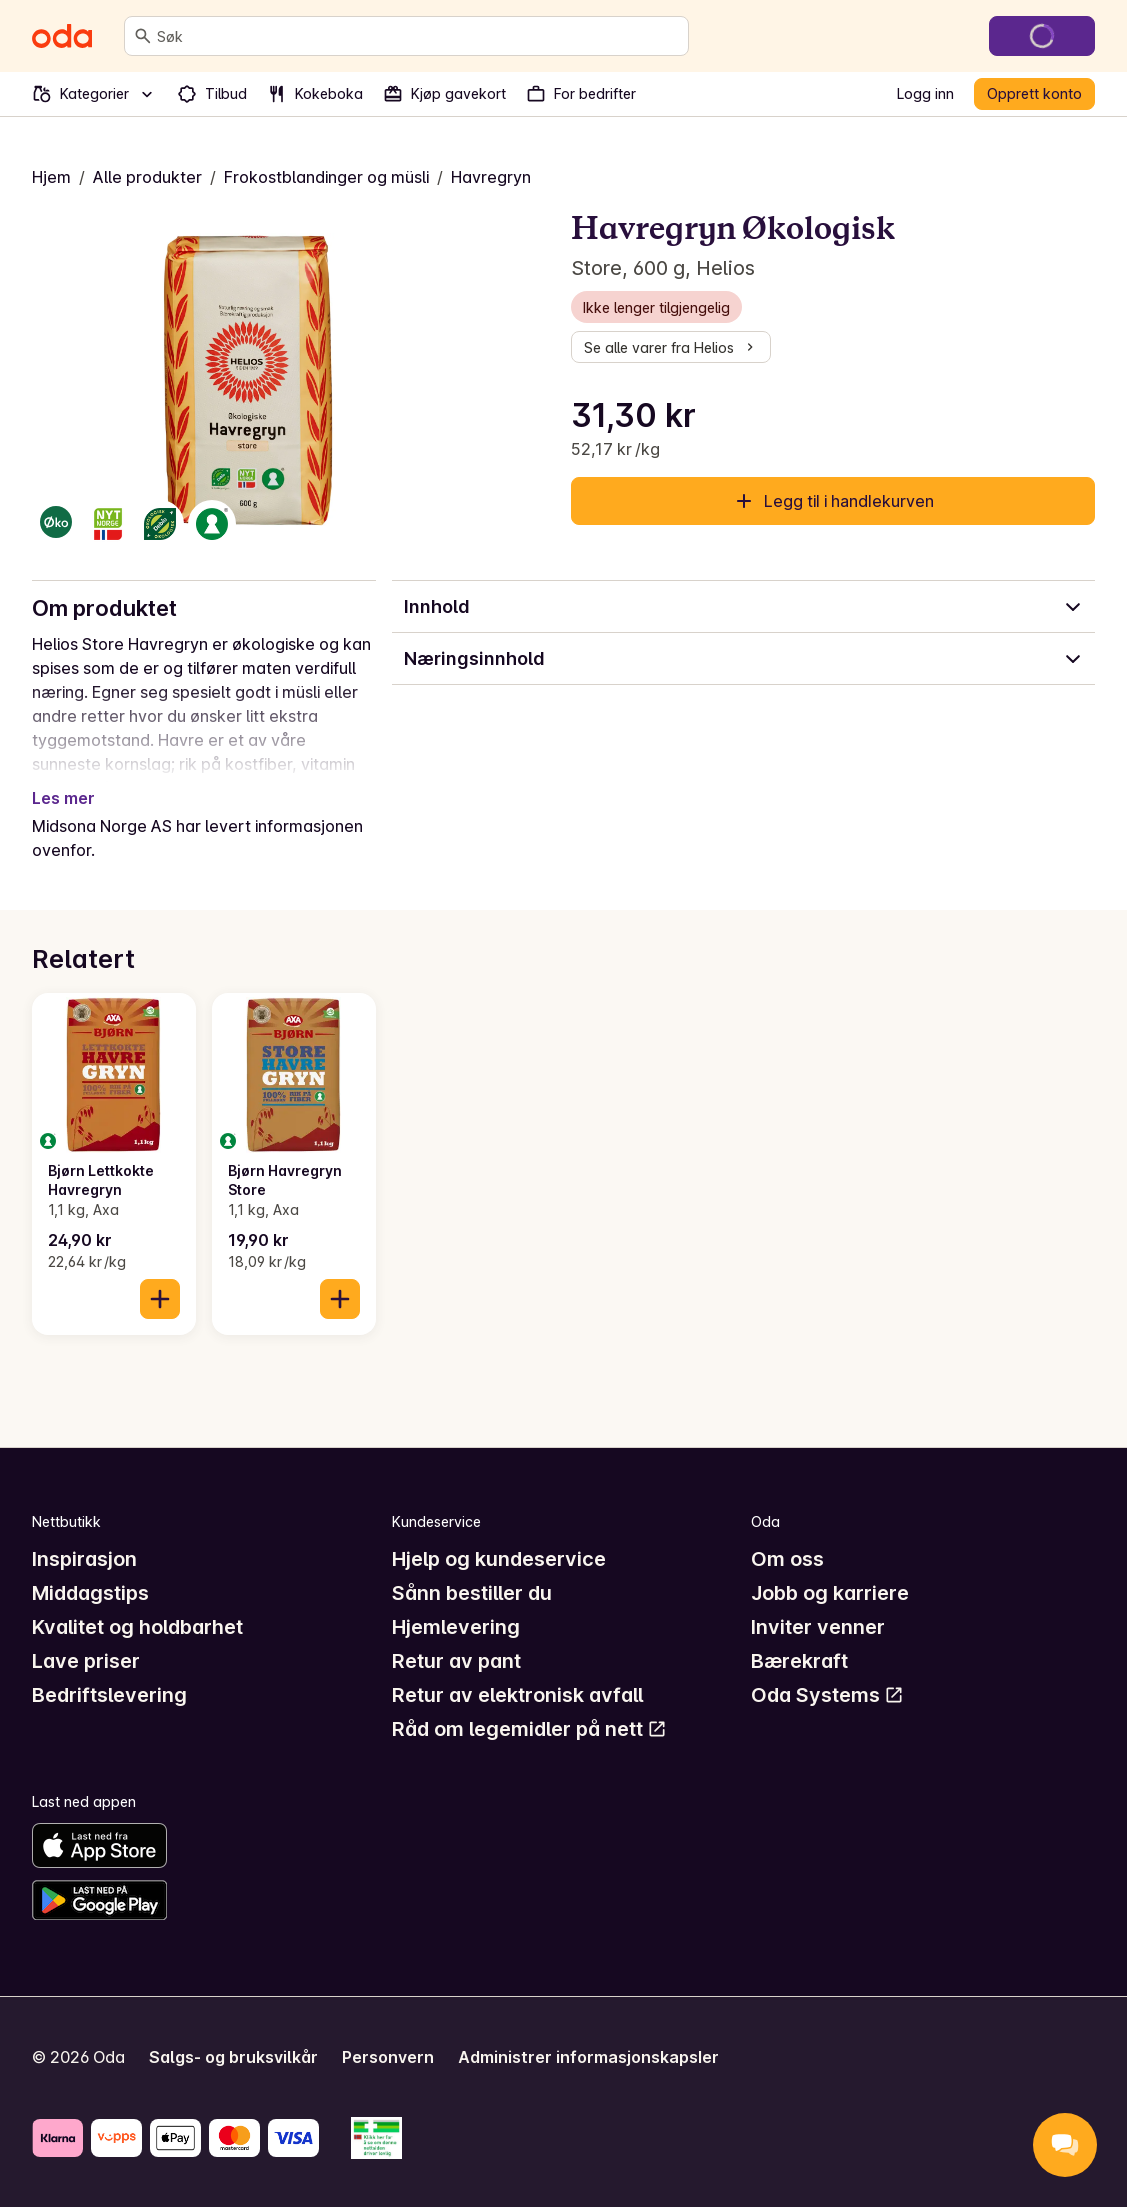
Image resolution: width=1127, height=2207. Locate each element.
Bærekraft (799, 1661)
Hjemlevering (456, 1627)
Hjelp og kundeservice (499, 1559)
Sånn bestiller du (472, 1593)
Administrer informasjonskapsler (588, 2057)
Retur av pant (456, 1661)
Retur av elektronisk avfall (517, 1695)
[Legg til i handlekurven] (160, 1299)
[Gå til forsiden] (62, 36)
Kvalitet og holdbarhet (137, 1627)
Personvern (388, 2057)
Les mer (63, 798)
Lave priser (86, 1661)
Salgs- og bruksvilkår (233, 2057)
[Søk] (143, 36)
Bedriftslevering (109, 1695)
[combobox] (418, 36)
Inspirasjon (84, 1559)
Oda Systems (827, 1695)
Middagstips (90, 1593)
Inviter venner (818, 1627)
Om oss (787, 1559)
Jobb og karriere (830, 1593)
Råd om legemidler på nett (529, 1729)
